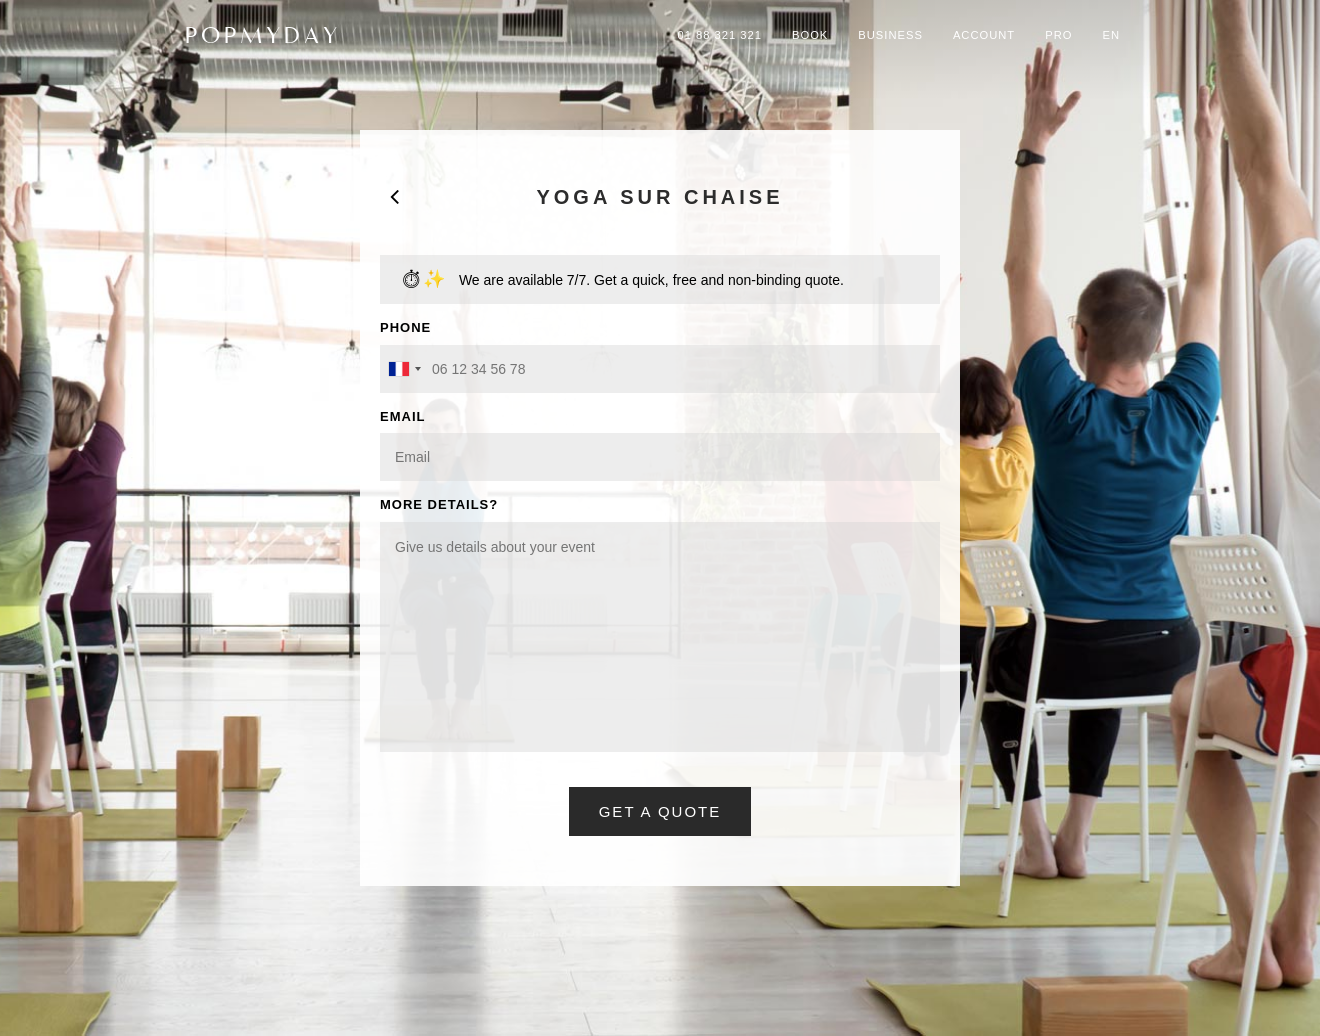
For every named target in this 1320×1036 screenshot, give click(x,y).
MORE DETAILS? (439, 504)
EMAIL (402, 416)
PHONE (405, 327)
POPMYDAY (263, 35)
